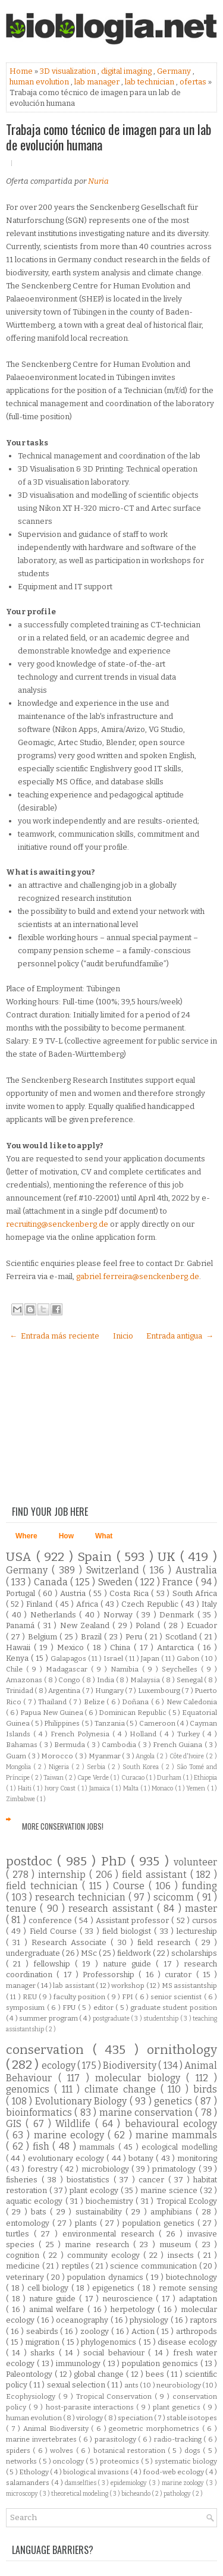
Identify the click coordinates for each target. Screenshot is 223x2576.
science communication (154, 2265)
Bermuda (70, 1745)
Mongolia (19, 1767)
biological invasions (96, 2472)
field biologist (128, 1931)
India (106, 1680)
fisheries (24, 2179)
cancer (153, 2179)
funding (199, 1886)
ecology (59, 2065)
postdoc (31, 1861)
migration (43, 2342)
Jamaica (100, 1788)
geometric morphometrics (155, 2428)
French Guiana (179, 1745)
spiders (19, 2450)
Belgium (44, 1636)
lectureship (197, 1931)
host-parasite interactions (91, 2407)
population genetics (160, 2223)
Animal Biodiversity (57, 2428)
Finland (40, 1604)
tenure (23, 1908)
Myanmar (106, 1756)
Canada (52, 1582)
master (201, 1908)
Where (26, 1536)
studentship (161, 2018)
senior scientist (177, 1997)
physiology (150, 2320)
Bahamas (22, 1745)
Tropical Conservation (115, 2396)
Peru (135, 1636)
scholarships (194, 1953)
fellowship (54, 1963)
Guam (17, 1756)
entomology (29, 2223)
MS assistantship (189, 1985)
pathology (178, 2494)
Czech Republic (150, 1604)
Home (22, 71)
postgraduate (112, 2018)
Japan (151, 1658)
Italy (209, 1604)
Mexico (72, 1647)
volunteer (195, 1862)
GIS (16, 2123)
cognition (24, 2255)
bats (40, 2211)
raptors (203, 2320)
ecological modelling (179, 2147)
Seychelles (181, 1669)
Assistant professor (134, 1920)
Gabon (189, 1658)
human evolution (40, 81)
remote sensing (188, 2287)
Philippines (62, 1723)
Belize (95, 1702)
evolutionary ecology (67, 2158)
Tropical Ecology (186, 2201)
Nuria (98, 181)
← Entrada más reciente (54, 1335)
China (122, 1647)
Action (144, 2331)
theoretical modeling (80, 2494)
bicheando (136, 2494)
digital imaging (127, 71)
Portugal (22, 1593)
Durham (170, 1778)
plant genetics (178, 2407)
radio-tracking (179, 2439)
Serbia (97, 1767)
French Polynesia (81, 1734)
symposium (26, 2007)
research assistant (112, 1908)
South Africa (195, 1593)
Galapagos (69, 1658)
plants (87, 2223)
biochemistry (111, 2201)
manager (21, 1985)
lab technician (150, 81)
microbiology (106, 2169)
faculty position (81, 1997)
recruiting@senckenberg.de (57, 1224)
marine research (99, 2244)
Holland (144, 1734)
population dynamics (106, 2277)
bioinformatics (40, 2112)
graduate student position (174, 2007)
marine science (170, 2190)
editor (104, 2007)
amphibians (173, 2211)
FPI (128, 1997)
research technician (81, 1897)
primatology (175, 2169)
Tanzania (110, 1723)
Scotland (182, 1636)
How (66, 1536)
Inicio (123, 1335)
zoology (95, 2331)
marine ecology (71, 2135)
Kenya (18, 1658)
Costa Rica (130, 1593)
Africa (88, 1604)
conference (51, 1920)
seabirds (43, 2331)
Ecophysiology (32, 2396)
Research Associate (71, 1942)
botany (142, 2158)
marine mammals (176, 2135)
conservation (49, 2050)
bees (156, 2374)
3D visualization (69, 71)
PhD (116, 1861)
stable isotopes (192, 2418)
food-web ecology (174, 2472)
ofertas (194, 81)
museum (177, 2244)
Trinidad (20, 1690)
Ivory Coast (61, 1788)
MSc (90, 1953)
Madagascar (68, 1669)
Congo (70, 1680)
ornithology (182, 2050)
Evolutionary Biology (82, 2101)
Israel (114, 1658)
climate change (122, 2089)
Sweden (116, 1582)
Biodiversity (130, 2065)
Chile (16, 1669)
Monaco (163, 1788)
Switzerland (114, 1570)
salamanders (28, 2482)
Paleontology (30, 2374)
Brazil (93, 1636)
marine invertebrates (42, 2439)
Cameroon (158, 1723)
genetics (174, 2101)
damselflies (81, 2483)
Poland (149, 1625)
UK (169, 1557)
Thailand (53, 1702)
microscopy (22, 2494)
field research (166, 1942)
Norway (119, 1614)
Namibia (126, 1669)
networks (22, 2461)
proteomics (120, 2461)
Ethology (34, 2472)
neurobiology (179, 2385)
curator (180, 1974)
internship (63, 1874)
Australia (196, 1570)
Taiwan (54, 1778)
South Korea (142, 1767)
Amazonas (25, 1680)
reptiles (76, 2265)
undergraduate (34, 1953)
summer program (49, 2018)
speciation (136, 2418)
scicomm (175, 1897)
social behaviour (115, 2352)
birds (205, 2089)
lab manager (97, 81)
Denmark (178, 1614)
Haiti (25, 1788)
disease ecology (187, 2342)
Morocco (58, 1756)
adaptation (198, 2298)
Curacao (133, 1778)
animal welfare (58, 2309)
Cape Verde (93, 1778)
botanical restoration (130, 2450)
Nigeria (60, 1767)
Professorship (111, 1974)
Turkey (190, 1734)
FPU (70, 2007)
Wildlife (75, 2123)
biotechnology (191, 2277)
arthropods (196, 2331)
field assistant (156, 1874)
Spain (97, 1557)
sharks (44, 2352)
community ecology (105, 2255)
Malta (131, 1788)
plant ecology (95, 2190)
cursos (204, 1920)
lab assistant (74, 1985)
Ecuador (202, 1625)
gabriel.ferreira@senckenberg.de (137, 1276)
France (178, 1582)
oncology (69, 2461)
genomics (30, 2089)
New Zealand (86, 1625)
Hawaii (20, 1647)
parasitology (117, 2439)
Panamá (21, 1625)
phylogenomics (110, 2342)
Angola (146, 1756)
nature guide (129, 1963)
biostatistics (90, 2179)
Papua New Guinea (52, 1712)
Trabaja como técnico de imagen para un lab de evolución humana (108, 136)
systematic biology (186, 2461)
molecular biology (140, 2078)
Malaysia (146, 1680)
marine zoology (184, 2483)
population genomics (161, 2363)
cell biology (49, 2287)
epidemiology (130, 2483)
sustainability (100, 2211)
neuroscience (129, 2298)
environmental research (110, 2233)
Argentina (64, 1690)
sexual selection (77, 2384)
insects (182, 2255)
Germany (175, 71)
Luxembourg (159, 1690)
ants (132, 2385)
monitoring (197, 2158)
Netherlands (55, 1614)
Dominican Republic (133, 1712)
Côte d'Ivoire (187, 1756)
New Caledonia (192, 1702)
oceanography (83, 2320)
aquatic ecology (35, 2201)
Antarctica (177, 1647)
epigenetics (114, 2287)
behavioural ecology (171, 2123)
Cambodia (120, 1745)
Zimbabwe (21, 1799)
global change (100, 2374)
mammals (98, 2147)
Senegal (191, 1680)
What (103, 1536)
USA (21, 1557)
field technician (44, 1886)
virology (90, 2418)
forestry (43, 2169)
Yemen (196, 1788)
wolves (63, 2450)
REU (31, 1997)
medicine (24, 2265)
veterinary (26, 2277)
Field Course (55, 1931)
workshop (128, 1985)
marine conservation (147, 2112)
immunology (79, 2363)
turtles (20, 2233)
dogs (193, 2450)
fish (43, 2146)
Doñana (136, 1702)
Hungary (110, 1690)
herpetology (134, 2309)
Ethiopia (205, 1778)
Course (131, 1886)
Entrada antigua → (179, 1335)
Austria (74, 1593)
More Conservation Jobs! (62, 1826)
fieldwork (135, 1953)
